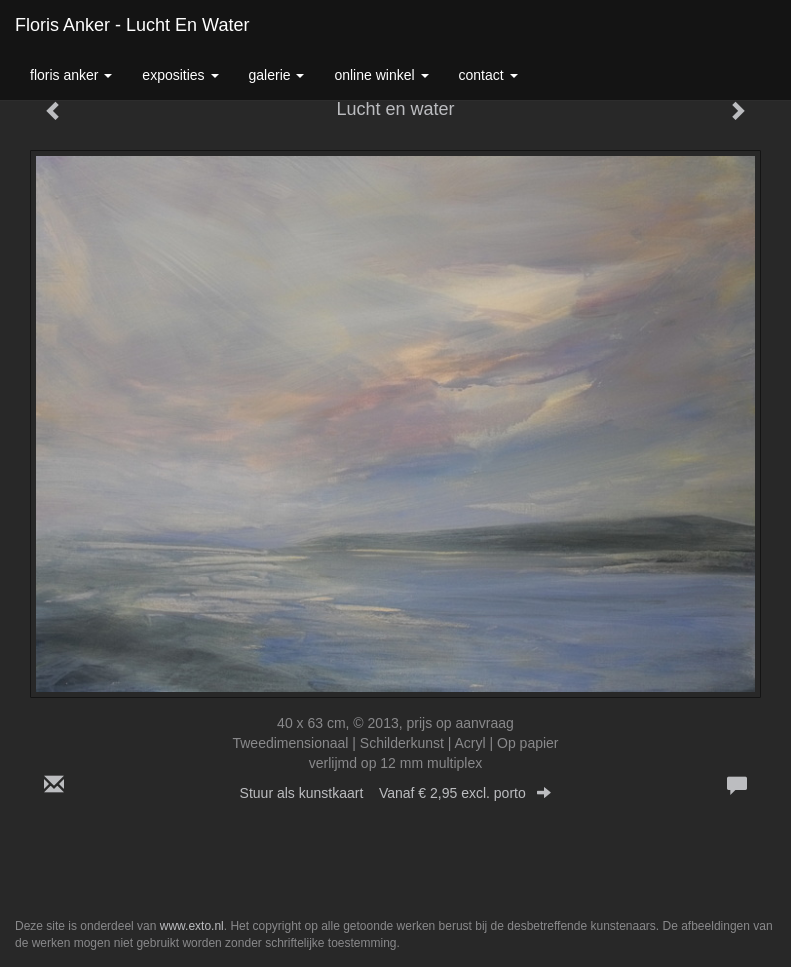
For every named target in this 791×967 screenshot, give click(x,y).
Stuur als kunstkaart (396, 793)
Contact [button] (488, 75)
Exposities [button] (180, 75)
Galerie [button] (277, 75)
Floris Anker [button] (71, 75)
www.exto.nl (192, 926)
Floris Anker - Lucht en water (132, 25)
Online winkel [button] (381, 75)
